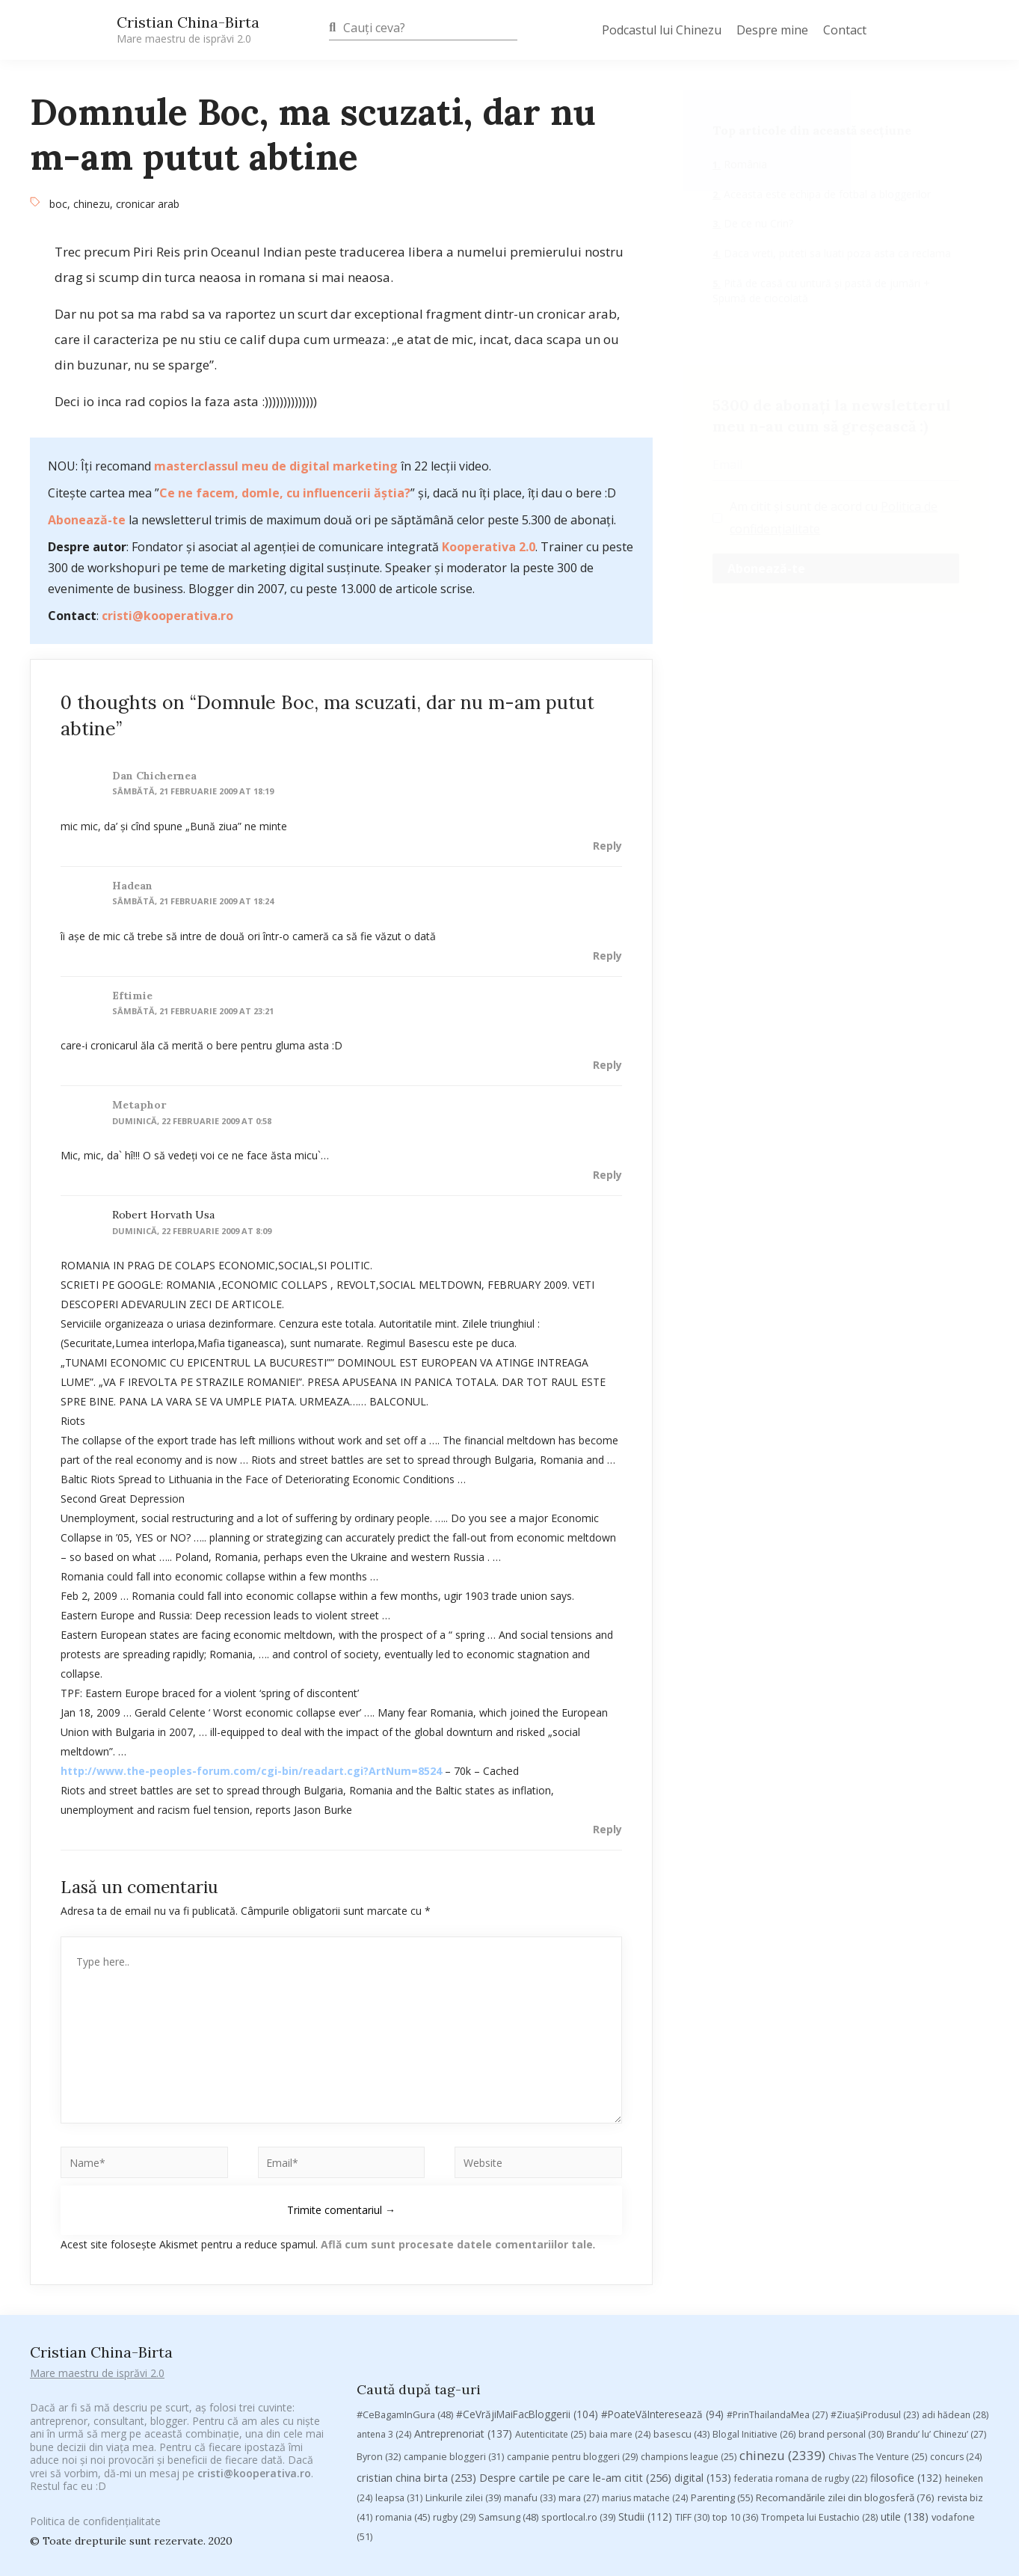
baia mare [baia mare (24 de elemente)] (619, 2301)
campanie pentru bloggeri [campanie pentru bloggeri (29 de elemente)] (572, 2323)
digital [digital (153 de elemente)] (702, 2344)
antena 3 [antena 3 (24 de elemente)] (384, 2301)
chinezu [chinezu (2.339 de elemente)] (782, 2322)
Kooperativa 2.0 (488, 547)
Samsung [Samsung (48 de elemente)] (508, 2384)
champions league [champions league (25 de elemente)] (688, 2323)
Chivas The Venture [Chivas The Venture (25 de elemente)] (877, 2323)
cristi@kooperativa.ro (167, 615)
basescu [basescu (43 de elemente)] (681, 2300)
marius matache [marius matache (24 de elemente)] (645, 2364)
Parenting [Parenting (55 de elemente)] (722, 2364)
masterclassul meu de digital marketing (276, 466)
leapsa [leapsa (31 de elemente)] (398, 2364)
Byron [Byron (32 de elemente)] (379, 2323)
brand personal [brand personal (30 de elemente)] (841, 2301)
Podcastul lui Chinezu (661, 29)
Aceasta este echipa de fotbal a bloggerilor (826, 194)
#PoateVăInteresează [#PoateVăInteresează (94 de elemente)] (662, 2281)
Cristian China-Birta (188, 29)
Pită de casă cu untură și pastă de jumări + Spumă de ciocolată (821, 290)
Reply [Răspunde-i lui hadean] (607, 955)
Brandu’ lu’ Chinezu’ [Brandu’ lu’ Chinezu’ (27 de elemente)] (936, 2301)
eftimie (132, 995)
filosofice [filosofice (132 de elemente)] (906, 2344)
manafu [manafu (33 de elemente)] (529, 2364)
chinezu (91, 204)
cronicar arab (147, 204)
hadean (132, 885)
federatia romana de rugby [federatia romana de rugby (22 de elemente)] (800, 2345)
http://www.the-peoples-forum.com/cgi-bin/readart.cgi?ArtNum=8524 (251, 1771)
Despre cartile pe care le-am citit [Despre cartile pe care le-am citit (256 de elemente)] (575, 2344)
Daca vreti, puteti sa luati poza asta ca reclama (836, 253)
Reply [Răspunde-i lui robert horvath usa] (607, 1829)
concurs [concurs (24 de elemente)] (956, 2323)
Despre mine (772, 29)
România (744, 164)
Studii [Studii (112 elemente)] (645, 2383)
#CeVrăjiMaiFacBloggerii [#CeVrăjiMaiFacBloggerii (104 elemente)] (527, 2281)
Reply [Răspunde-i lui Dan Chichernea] (607, 845)
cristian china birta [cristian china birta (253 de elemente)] (416, 2344)
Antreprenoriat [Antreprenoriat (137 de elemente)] (463, 2300)
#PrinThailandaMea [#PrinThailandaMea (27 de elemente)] (777, 2281)
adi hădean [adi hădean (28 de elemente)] (955, 2281)
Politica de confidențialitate (95, 2508)
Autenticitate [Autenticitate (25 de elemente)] (550, 2301)
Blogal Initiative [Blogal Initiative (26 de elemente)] (753, 2301)
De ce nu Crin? (757, 223)
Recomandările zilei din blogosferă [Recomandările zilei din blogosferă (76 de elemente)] (845, 2364)
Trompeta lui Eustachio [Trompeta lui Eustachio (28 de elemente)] (819, 2384)
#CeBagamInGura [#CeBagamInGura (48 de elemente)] (405, 2281)
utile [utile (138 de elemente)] (905, 2383)
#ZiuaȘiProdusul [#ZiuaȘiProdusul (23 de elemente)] (875, 2281)
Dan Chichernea (154, 775)
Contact (844, 29)
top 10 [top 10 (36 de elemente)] (735, 2384)
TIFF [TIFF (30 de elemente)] (692, 2384)
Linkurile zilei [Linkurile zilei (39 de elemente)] (463, 2364)
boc (58, 204)
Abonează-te (87, 520)
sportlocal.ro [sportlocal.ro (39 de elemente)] (578, 2384)
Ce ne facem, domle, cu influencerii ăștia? (284, 493)
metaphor (139, 1104)
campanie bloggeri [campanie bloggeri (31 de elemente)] (454, 2323)
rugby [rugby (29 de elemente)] (454, 2384)
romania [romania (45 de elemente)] (402, 2384)
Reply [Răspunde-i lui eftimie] (607, 1065)
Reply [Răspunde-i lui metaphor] (607, 1175)
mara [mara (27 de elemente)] (578, 2364)
